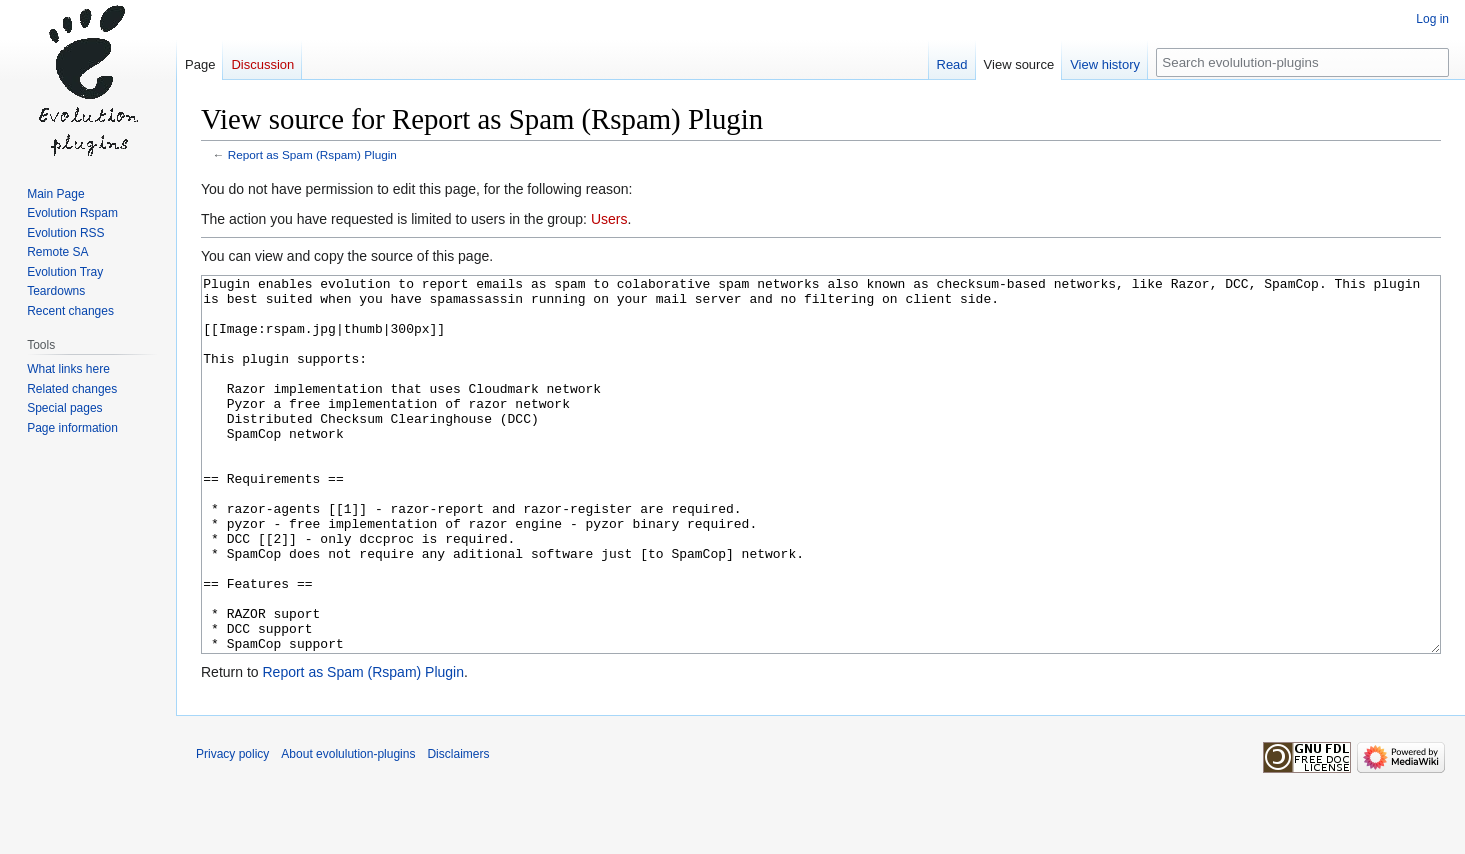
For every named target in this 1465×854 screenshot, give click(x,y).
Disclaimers (458, 829)
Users (609, 219)
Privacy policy (232, 829)
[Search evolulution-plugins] (1302, 62)
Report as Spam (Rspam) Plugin (312, 154)
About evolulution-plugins (348, 829)
